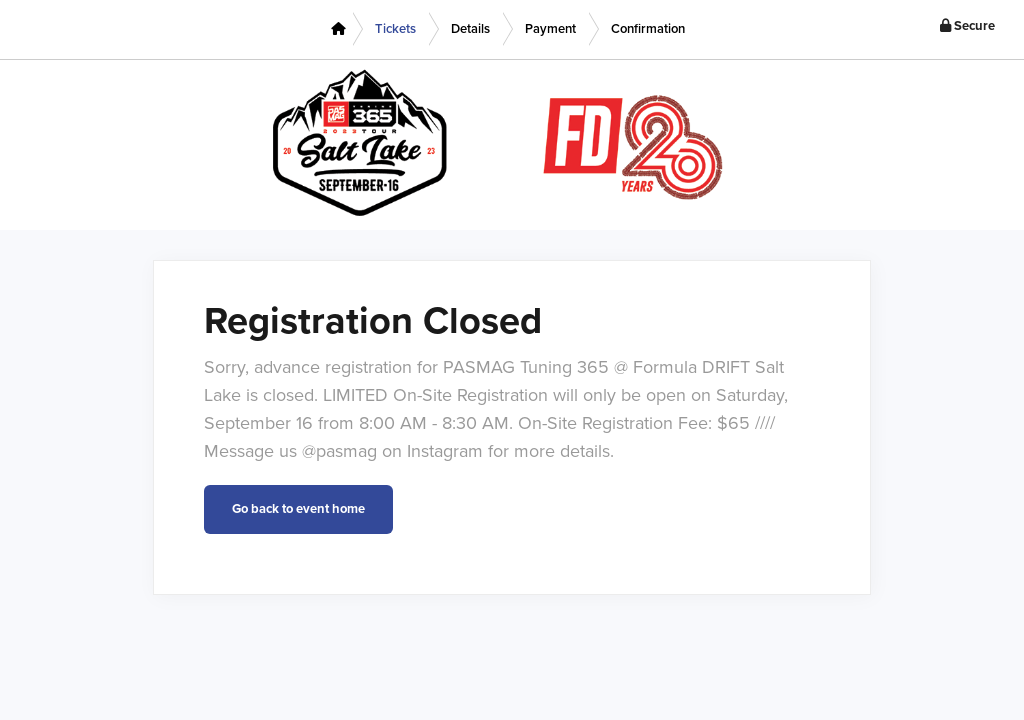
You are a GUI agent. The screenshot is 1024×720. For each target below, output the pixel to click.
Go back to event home (298, 509)
